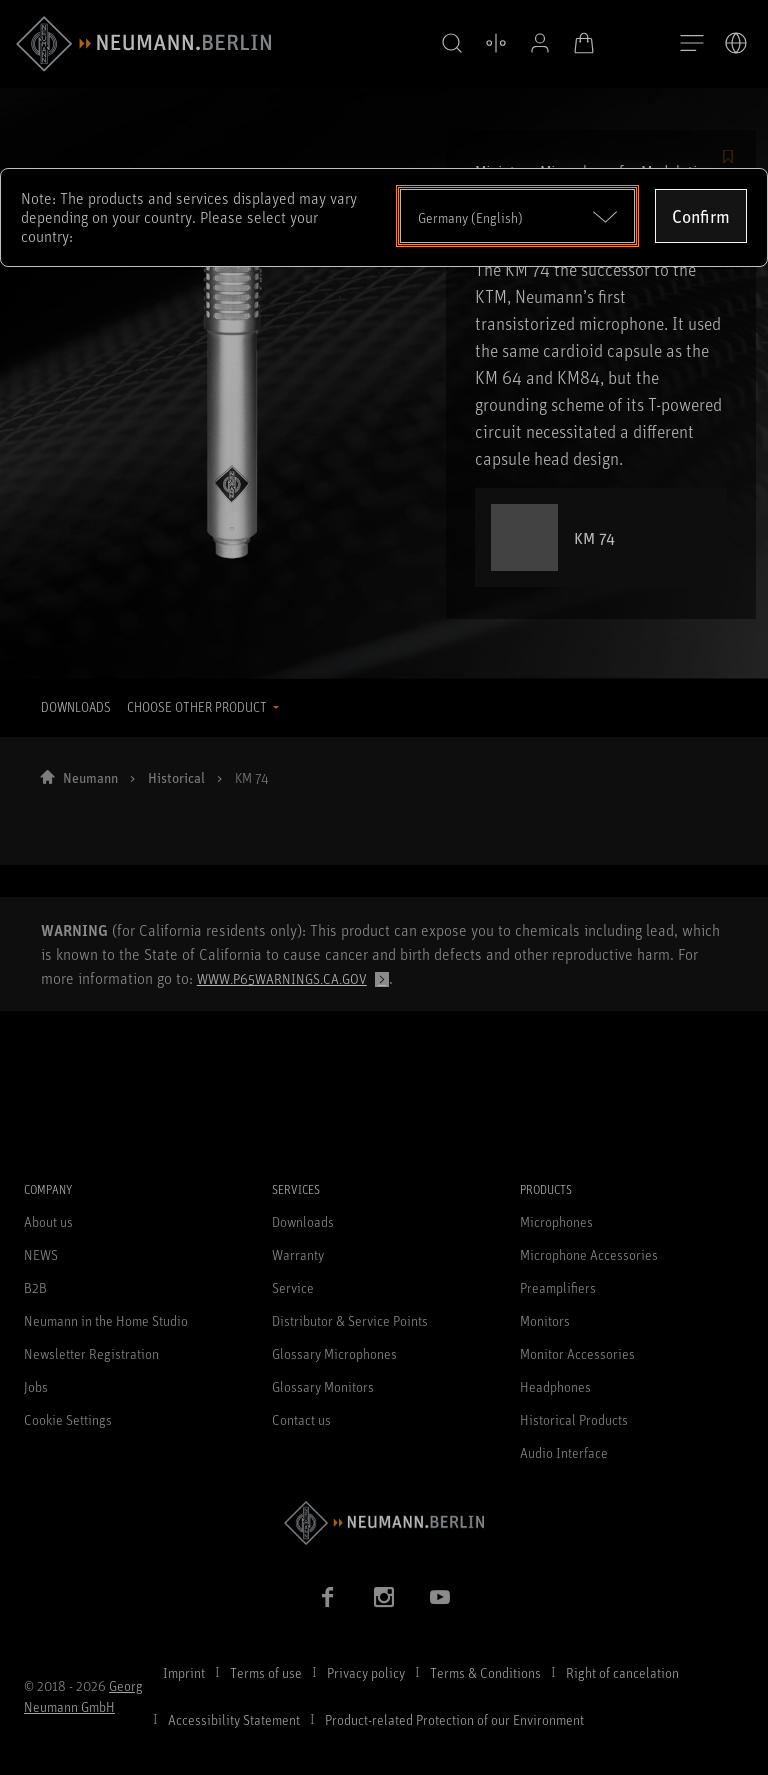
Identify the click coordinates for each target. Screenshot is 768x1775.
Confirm (701, 216)
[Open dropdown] (517, 216)
